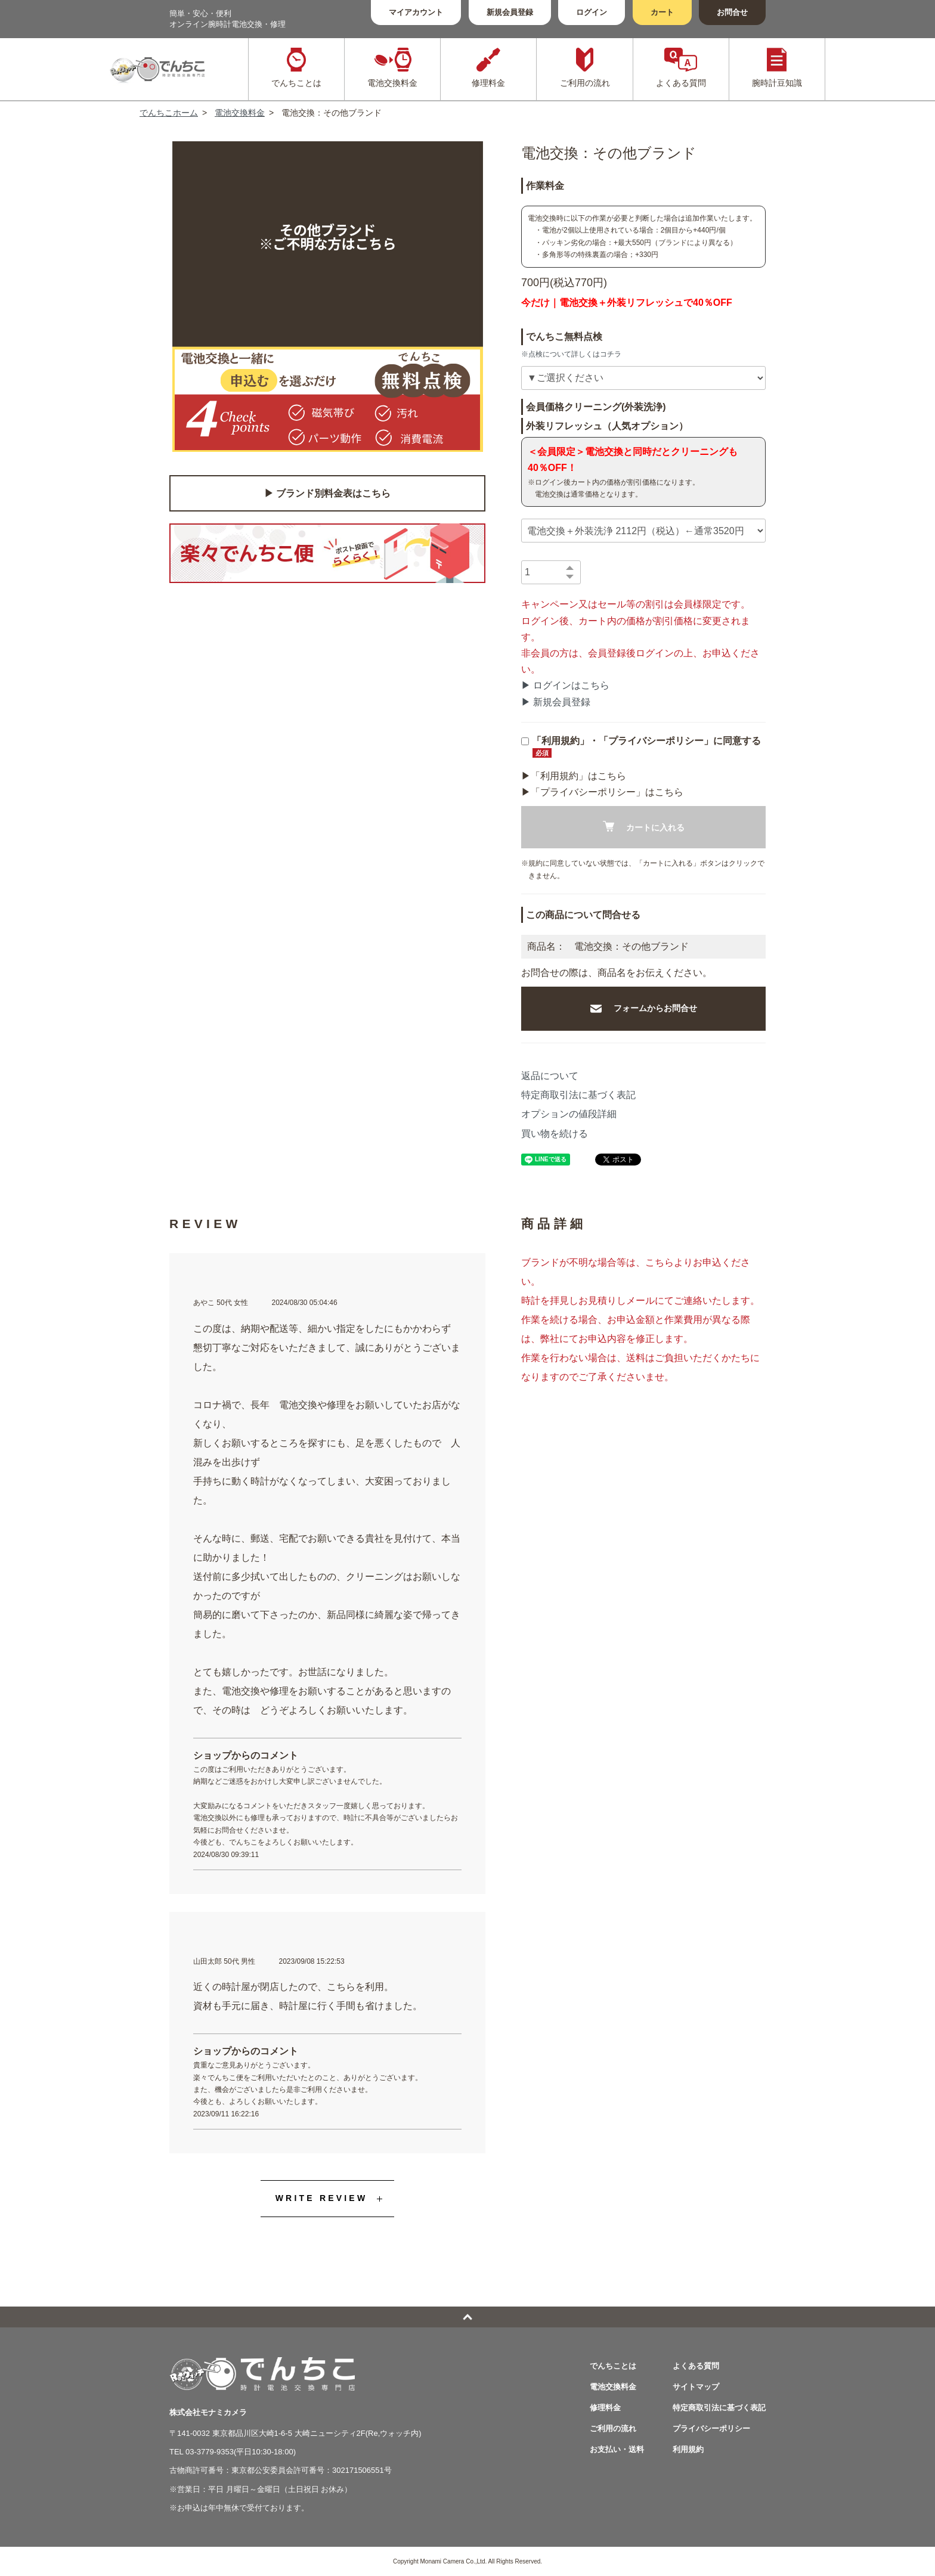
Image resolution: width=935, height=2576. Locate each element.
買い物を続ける (554, 1134)
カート (662, 12)
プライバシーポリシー (711, 2428)
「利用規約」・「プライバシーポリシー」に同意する (641, 747)
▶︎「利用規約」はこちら (573, 776)
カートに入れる (644, 826)
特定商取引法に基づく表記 (578, 1095)
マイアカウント (416, 12)
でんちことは (613, 2365)
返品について (549, 1076)
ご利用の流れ (613, 2428)
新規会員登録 (510, 12)
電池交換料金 (240, 112)
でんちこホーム (169, 112)
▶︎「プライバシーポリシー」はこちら (602, 792)
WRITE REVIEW (321, 2198)
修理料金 (605, 2407)
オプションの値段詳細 (569, 1114)
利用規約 (688, 2449)
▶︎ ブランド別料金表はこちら (327, 493)
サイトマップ (696, 2386)
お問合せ (732, 12)
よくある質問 (696, 2365)
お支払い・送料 (617, 2449)
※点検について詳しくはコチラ (571, 354)
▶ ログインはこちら (565, 685)
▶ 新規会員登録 (555, 702)
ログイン (591, 12)
